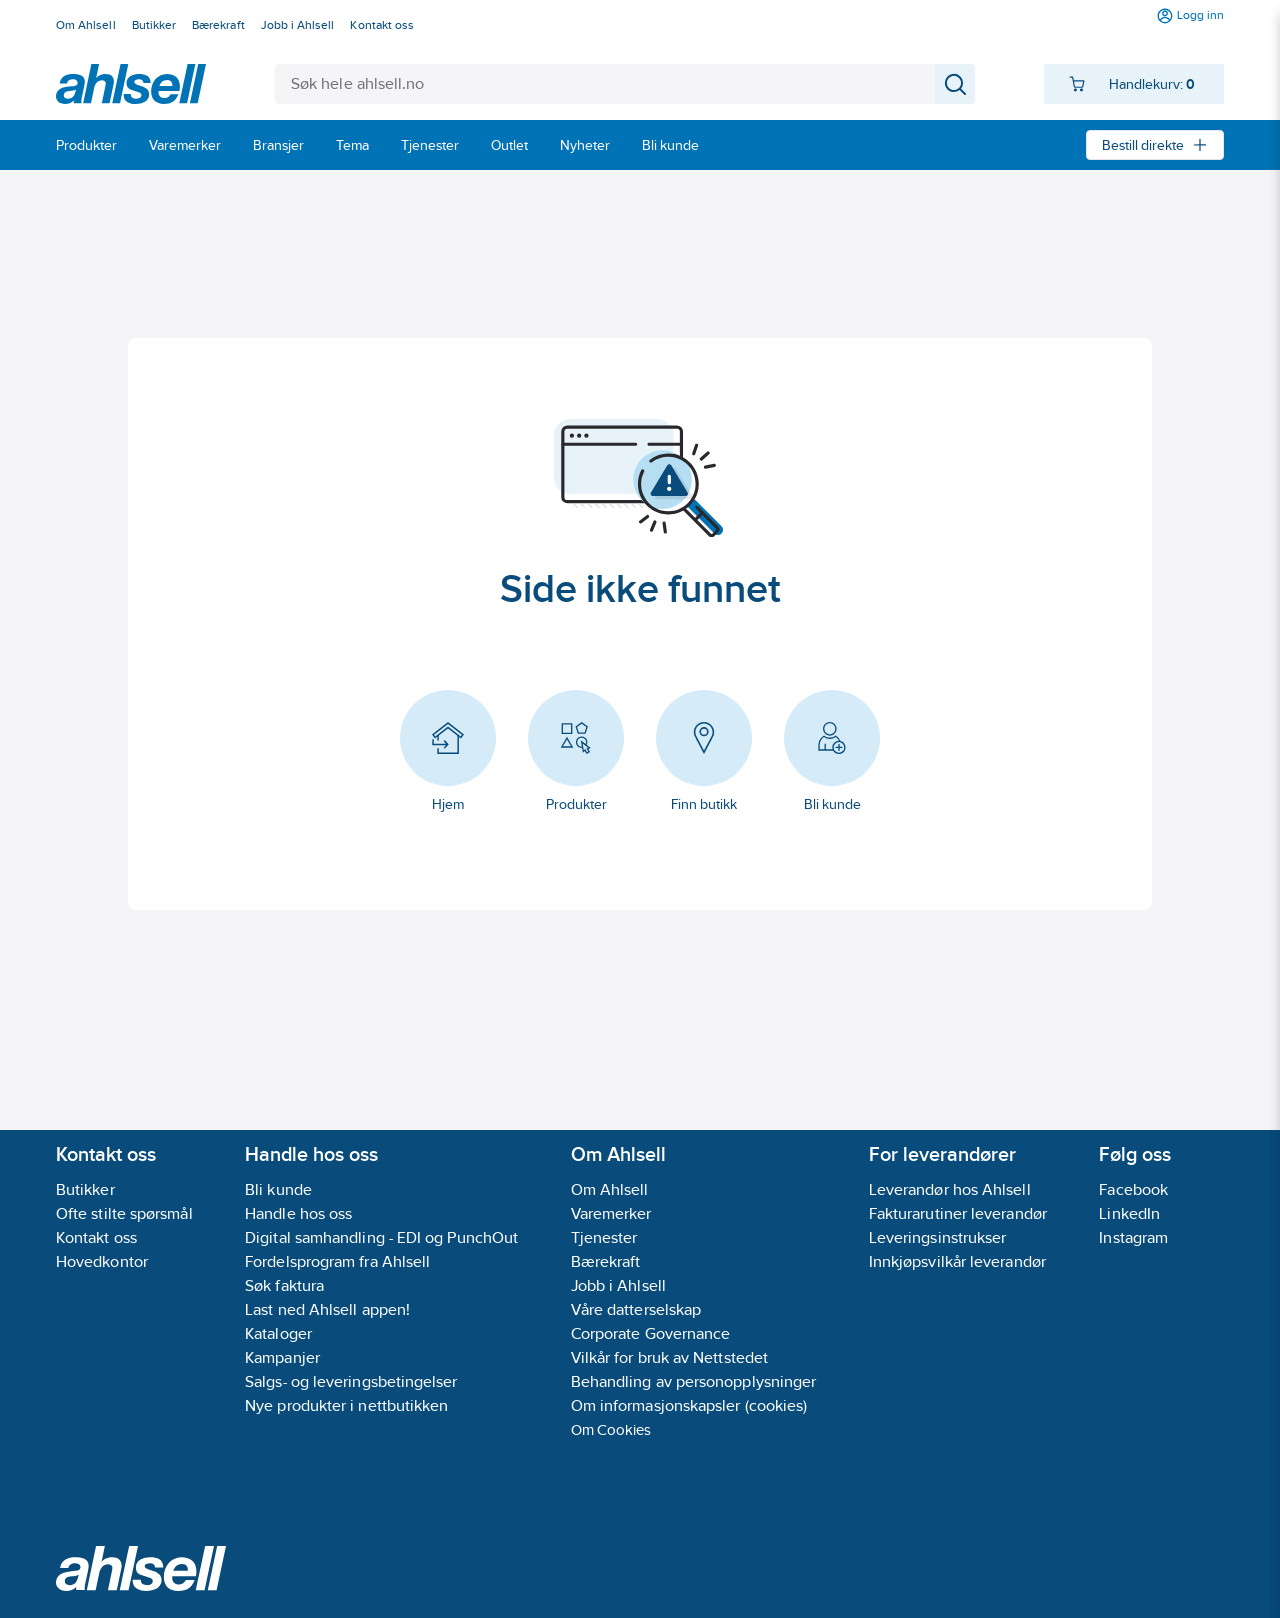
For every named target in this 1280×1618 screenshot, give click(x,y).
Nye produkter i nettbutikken (346, 1405)
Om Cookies (611, 1429)
